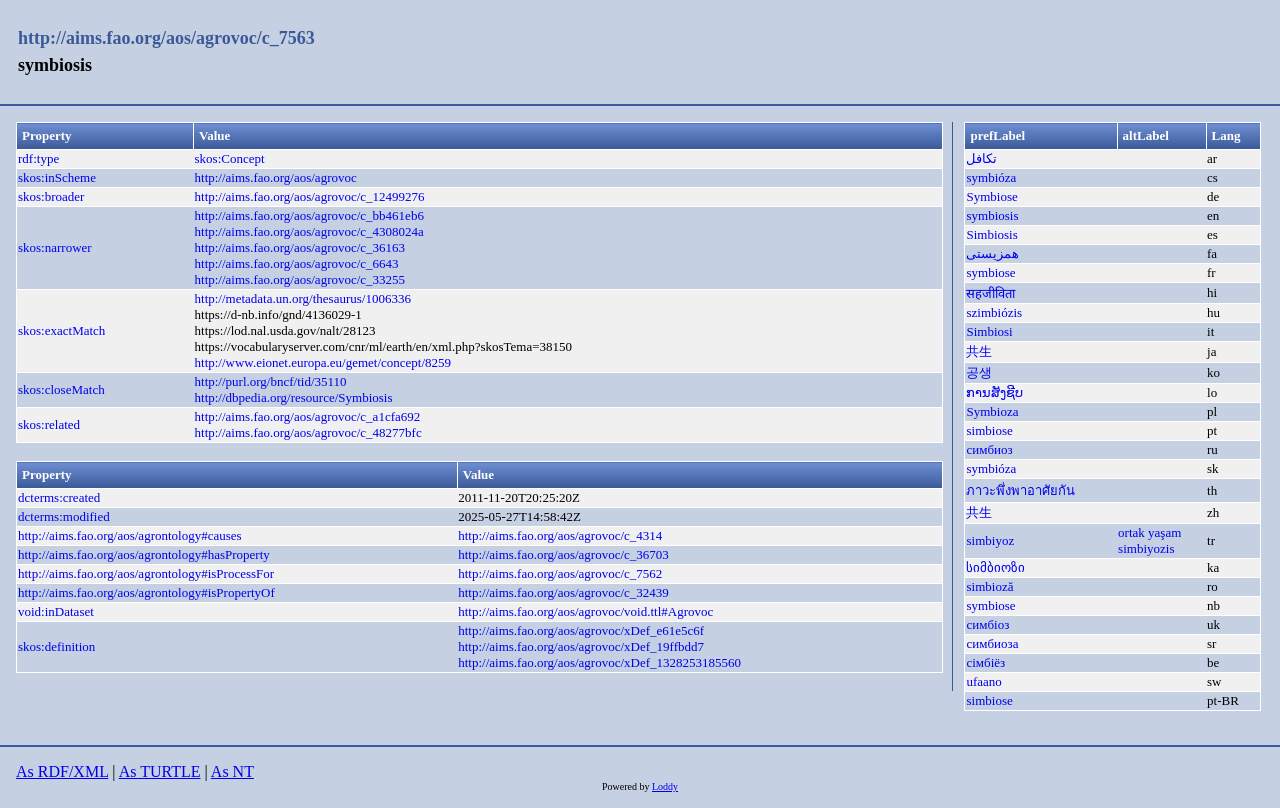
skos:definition (56, 646)
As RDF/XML (62, 771)
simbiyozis (1146, 548)
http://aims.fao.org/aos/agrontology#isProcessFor (146, 573)
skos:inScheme (57, 177)
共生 (979, 351)
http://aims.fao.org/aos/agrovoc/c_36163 (300, 247)
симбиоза (992, 643)
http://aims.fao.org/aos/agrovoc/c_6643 (297, 263)
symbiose (990, 272)
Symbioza (992, 411)
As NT (232, 771)
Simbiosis (991, 234)
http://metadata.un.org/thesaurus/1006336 (303, 298)
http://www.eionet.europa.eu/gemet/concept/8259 (323, 362)
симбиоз (989, 449)
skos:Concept (230, 158)
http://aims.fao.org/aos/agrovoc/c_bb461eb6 (309, 215)
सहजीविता (990, 293)
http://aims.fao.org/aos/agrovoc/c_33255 (300, 279)
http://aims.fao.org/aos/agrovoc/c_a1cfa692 (308, 416)
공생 (979, 372)
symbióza (991, 177)
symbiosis (992, 215)
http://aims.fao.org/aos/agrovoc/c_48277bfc (308, 432)
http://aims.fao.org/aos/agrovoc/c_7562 (560, 573)
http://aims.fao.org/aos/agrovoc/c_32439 (563, 592)
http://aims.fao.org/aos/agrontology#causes (130, 535)
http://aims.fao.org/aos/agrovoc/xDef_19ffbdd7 (581, 646)
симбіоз (987, 624)
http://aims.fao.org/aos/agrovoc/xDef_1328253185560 (599, 662)
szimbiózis (994, 312)
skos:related (49, 424)
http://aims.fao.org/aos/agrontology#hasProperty (144, 554)
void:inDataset (56, 611)
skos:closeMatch (61, 389)
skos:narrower (55, 247)
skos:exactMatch (61, 330)
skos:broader (51, 196)
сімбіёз (985, 662)
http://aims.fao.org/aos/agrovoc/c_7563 (166, 38)
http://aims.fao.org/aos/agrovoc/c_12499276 (310, 196)
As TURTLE (160, 771)
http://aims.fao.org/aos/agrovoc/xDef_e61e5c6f (581, 630)
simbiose (989, 430)
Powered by (627, 786)
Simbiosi (989, 331)
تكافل (981, 158)
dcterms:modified (64, 516)
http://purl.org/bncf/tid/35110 (271, 381)
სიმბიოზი (995, 567)
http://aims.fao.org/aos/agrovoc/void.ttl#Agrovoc (585, 611)
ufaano (983, 681)
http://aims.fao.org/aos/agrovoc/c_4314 (560, 535)
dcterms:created (59, 497)
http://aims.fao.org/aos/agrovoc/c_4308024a (309, 231)
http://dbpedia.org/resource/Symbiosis (294, 397)
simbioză (989, 586)
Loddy (665, 786)
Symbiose (991, 196)
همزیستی (992, 253)
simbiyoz (990, 540)
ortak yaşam (1149, 532)
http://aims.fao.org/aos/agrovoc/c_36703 (563, 554)
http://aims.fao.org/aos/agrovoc (276, 177)
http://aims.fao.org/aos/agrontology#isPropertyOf (146, 592)
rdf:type (38, 158)
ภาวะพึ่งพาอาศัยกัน (1020, 490)
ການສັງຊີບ (994, 392)
